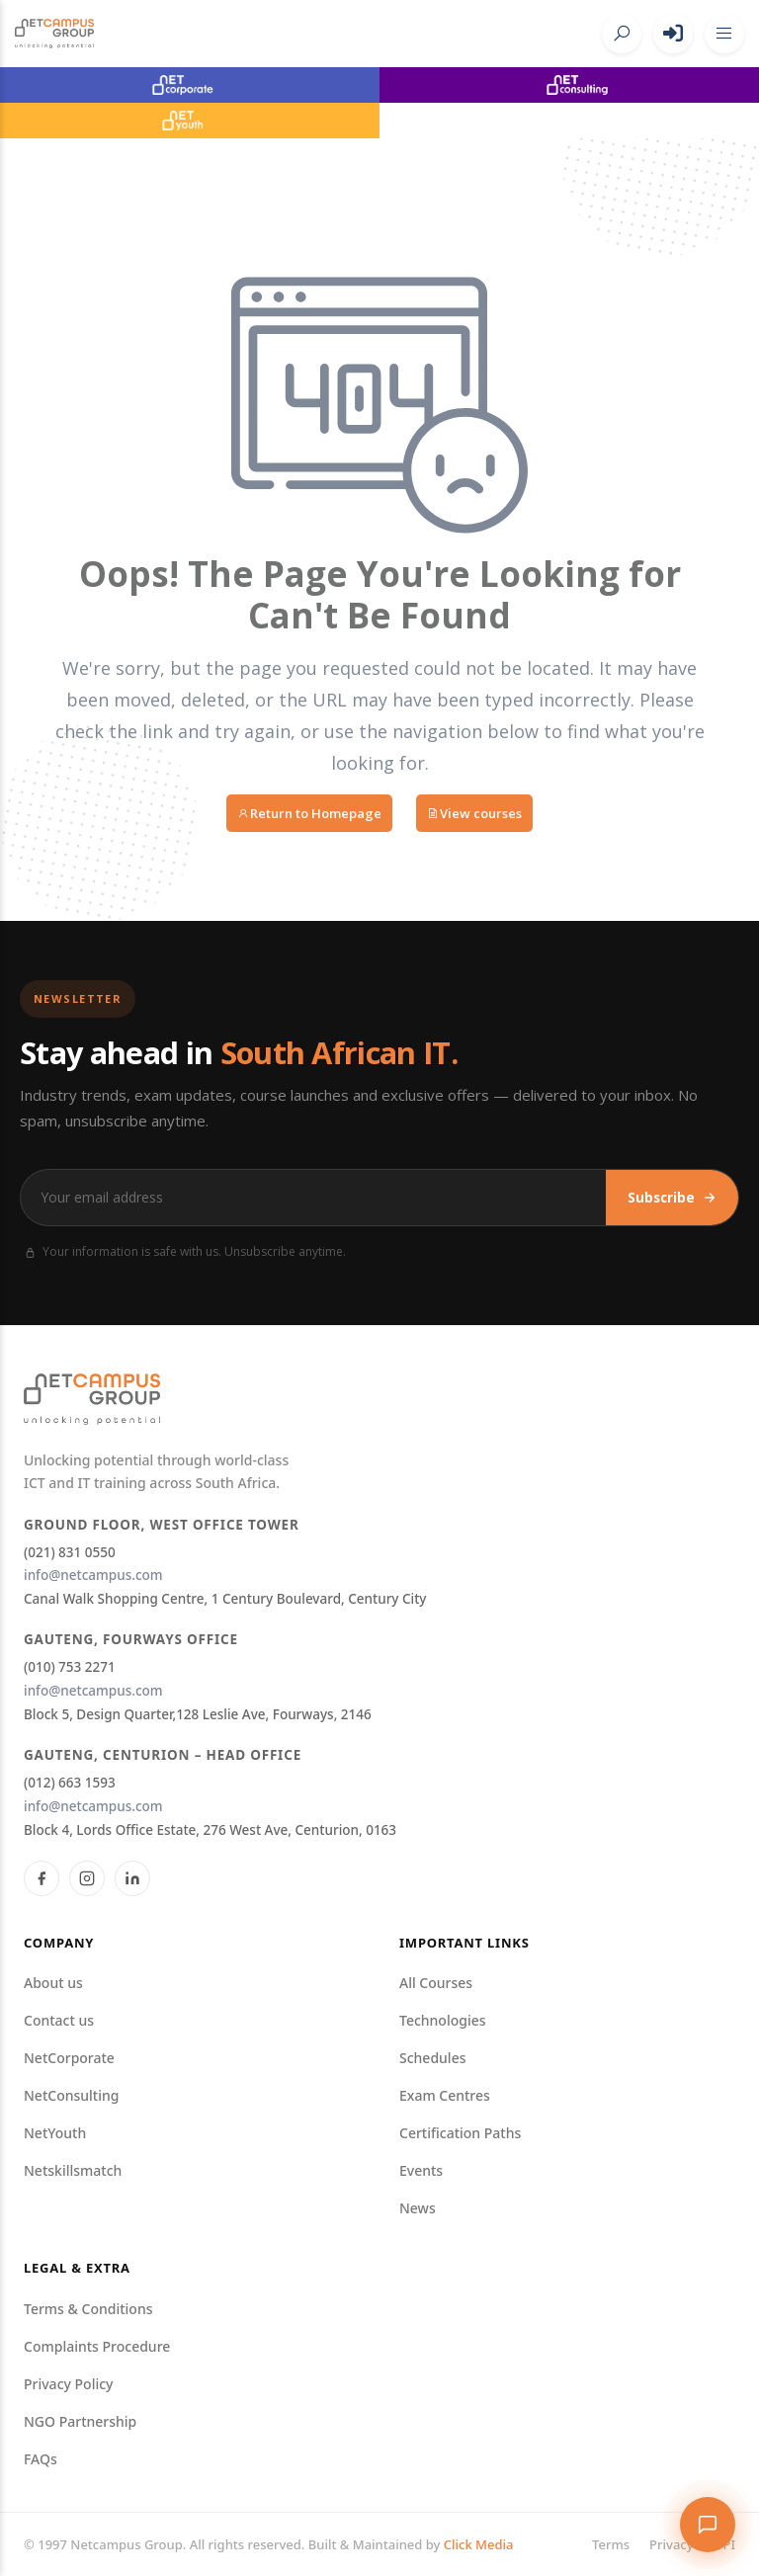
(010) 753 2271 (70, 1667)
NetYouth (55, 2132)
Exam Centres (444, 2095)
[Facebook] (41, 1878)
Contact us (59, 2020)
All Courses (435, 1982)
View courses (474, 813)
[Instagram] (87, 1878)
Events (421, 2170)
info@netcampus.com (93, 1575)
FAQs (40, 2459)
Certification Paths (460, 2132)
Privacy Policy (68, 2383)
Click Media (479, 2544)
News (417, 2208)
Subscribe (672, 1197)
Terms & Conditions (88, 2308)
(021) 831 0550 (70, 1552)
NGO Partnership (80, 2421)
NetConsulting (71, 2095)
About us (53, 1982)
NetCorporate (69, 2057)
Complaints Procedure (97, 2346)
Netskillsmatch (73, 2170)
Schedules (432, 2057)
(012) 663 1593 (70, 1782)
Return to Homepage (309, 813)
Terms (611, 2544)
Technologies (442, 2020)
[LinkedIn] (132, 1878)
